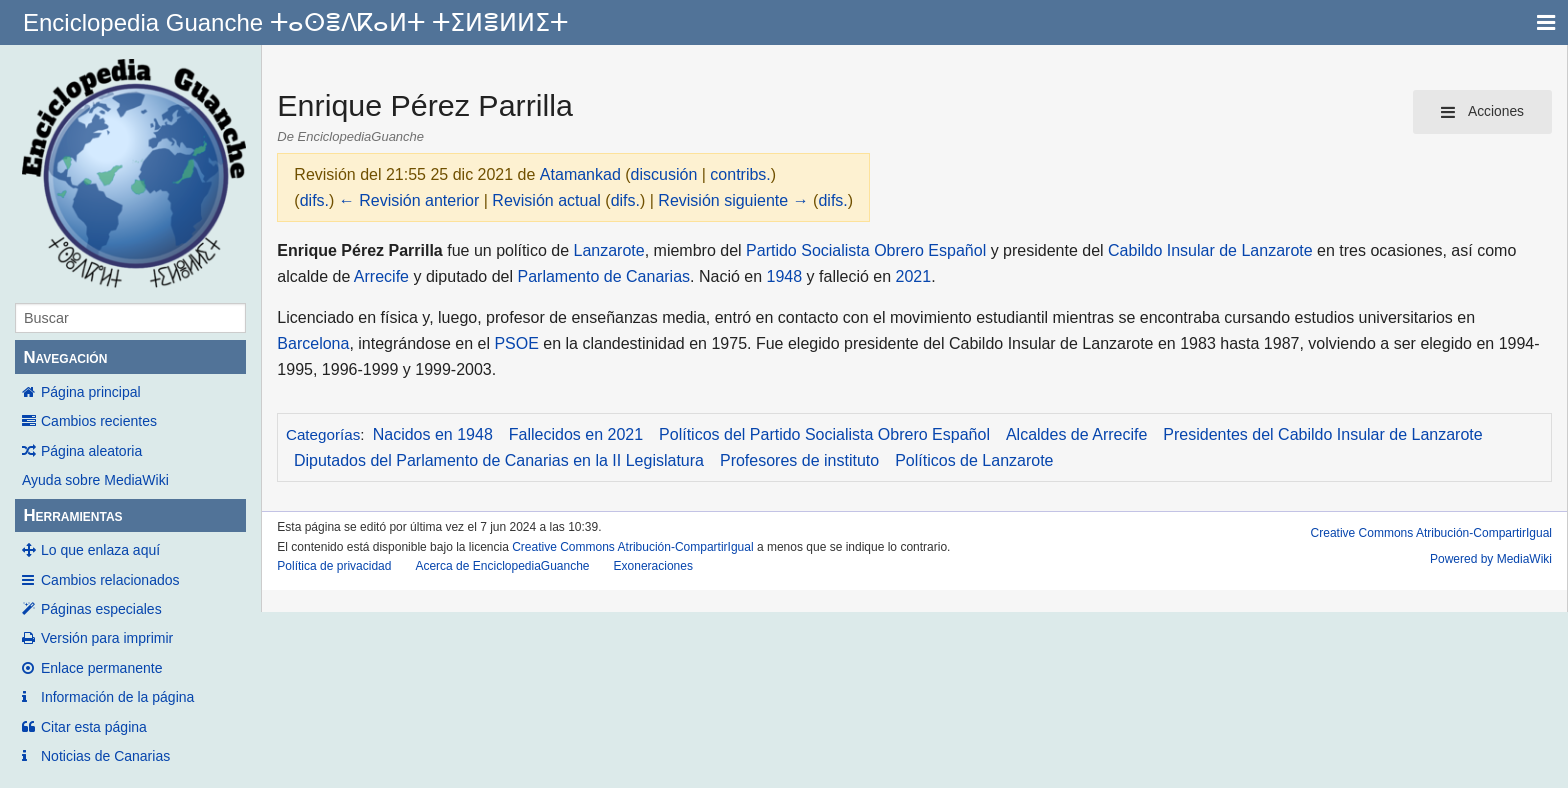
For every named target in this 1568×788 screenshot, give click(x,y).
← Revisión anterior (409, 200)
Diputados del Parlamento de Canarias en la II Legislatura (499, 460)
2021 (914, 276)
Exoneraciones (653, 566)
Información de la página (117, 697)
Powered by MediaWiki (1491, 559)
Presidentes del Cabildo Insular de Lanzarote (1322, 434)
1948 (785, 276)
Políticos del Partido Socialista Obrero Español (824, 434)
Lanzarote (609, 250)
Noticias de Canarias (105, 756)
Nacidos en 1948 (433, 434)
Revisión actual (546, 200)
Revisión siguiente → (733, 200)
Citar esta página (94, 727)
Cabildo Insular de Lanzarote (1210, 250)
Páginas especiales (101, 609)
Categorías (323, 434)
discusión (664, 174)
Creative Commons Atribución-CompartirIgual (632, 547)
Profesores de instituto (799, 460)
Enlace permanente (101, 668)
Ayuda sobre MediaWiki (95, 480)
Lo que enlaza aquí (100, 550)
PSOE (516, 343)
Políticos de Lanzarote (974, 460)
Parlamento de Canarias (604, 276)
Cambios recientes (99, 421)
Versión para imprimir (107, 638)
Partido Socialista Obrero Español (866, 250)
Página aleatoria (91, 451)
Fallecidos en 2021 (576, 434)
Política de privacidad (334, 566)
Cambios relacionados (110, 580)
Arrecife (381, 276)
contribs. (740, 174)
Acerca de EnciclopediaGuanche (502, 566)
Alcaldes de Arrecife (1076, 434)
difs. (314, 200)
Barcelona (313, 343)
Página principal (91, 392)
